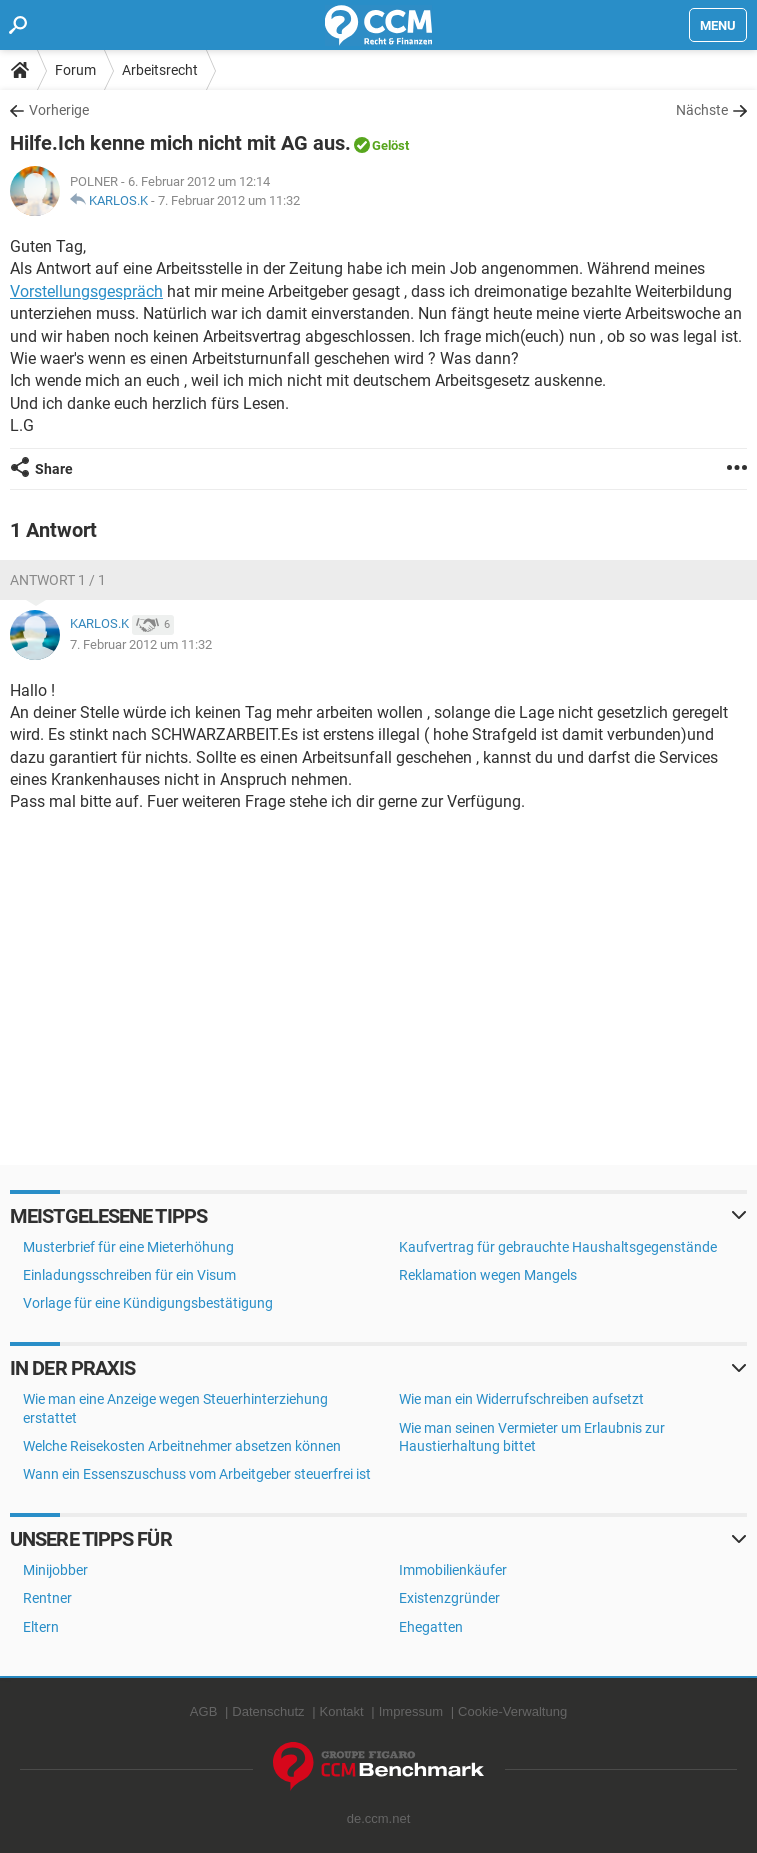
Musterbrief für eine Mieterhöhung (128, 1247)
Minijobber (55, 1570)
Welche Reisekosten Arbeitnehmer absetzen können (182, 1446)
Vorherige (59, 110)
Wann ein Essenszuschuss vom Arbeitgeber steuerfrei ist (197, 1474)
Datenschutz (268, 1711)
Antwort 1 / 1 (58, 580)
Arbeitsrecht (160, 70)
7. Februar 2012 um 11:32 (229, 200)
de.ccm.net (379, 1818)
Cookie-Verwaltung (512, 1711)
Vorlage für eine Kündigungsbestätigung (148, 1303)
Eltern (41, 1627)
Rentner (47, 1598)
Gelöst (390, 145)
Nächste (702, 110)
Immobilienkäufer (453, 1570)
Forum (75, 70)
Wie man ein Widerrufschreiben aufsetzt (521, 1399)
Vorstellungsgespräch (86, 291)
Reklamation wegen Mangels (488, 1275)
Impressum (411, 1711)
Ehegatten (431, 1627)
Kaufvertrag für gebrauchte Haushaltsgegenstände (558, 1247)
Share (54, 469)
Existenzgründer (449, 1598)
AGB (203, 1711)
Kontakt (342, 1711)
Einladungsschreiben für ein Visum (129, 1275)
